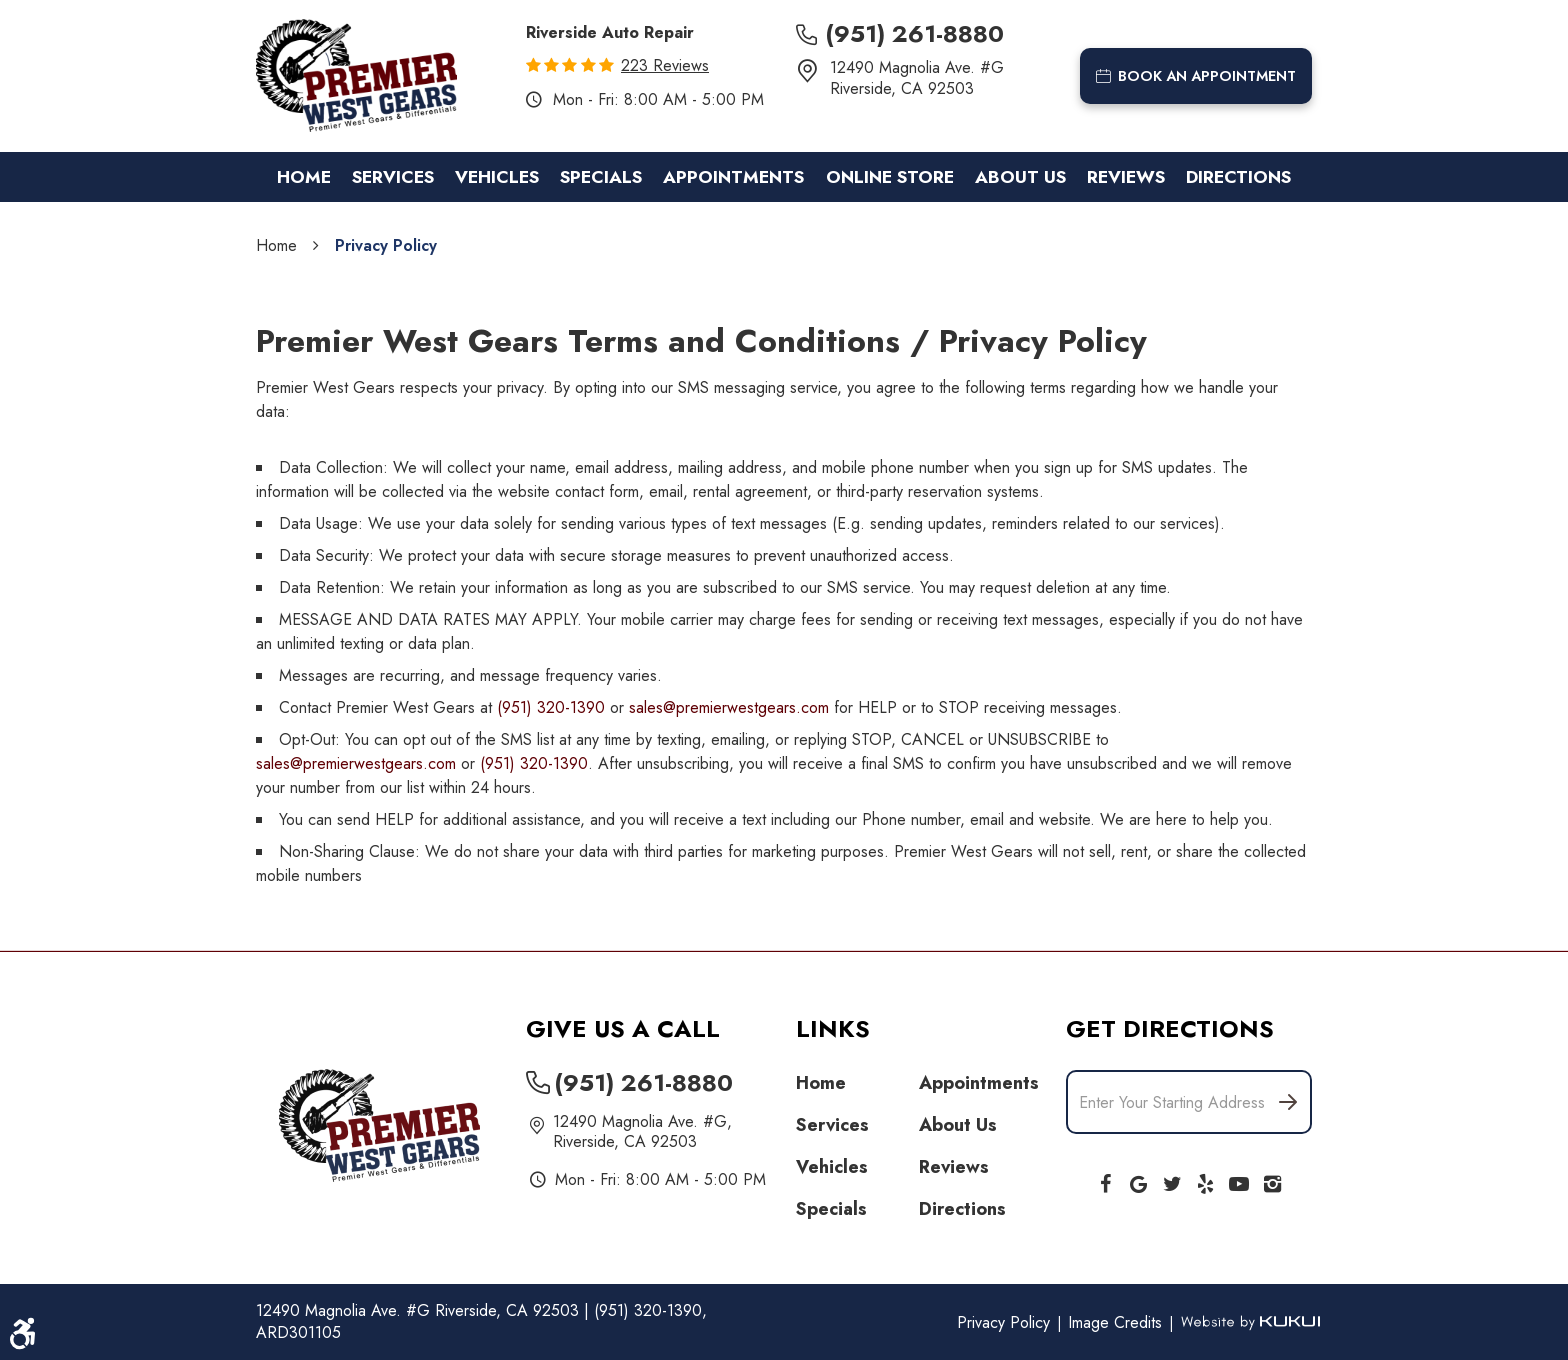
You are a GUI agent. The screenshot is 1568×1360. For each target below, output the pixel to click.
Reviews (1126, 177)
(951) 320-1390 (551, 707)
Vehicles (497, 177)
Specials (601, 177)
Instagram (1273, 1180)
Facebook (1105, 1180)
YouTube (1239, 1180)
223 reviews (665, 65)
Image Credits (1117, 1322)
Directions (1238, 177)
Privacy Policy (386, 245)
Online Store (890, 177)
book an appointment (1196, 76)
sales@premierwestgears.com (729, 707)
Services (393, 177)
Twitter (1172, 1180)
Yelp (1206, 1180)
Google (1139, 1180)
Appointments (733, 177)
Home (304, 177)
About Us (1020, 177)
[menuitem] (304, 177)
